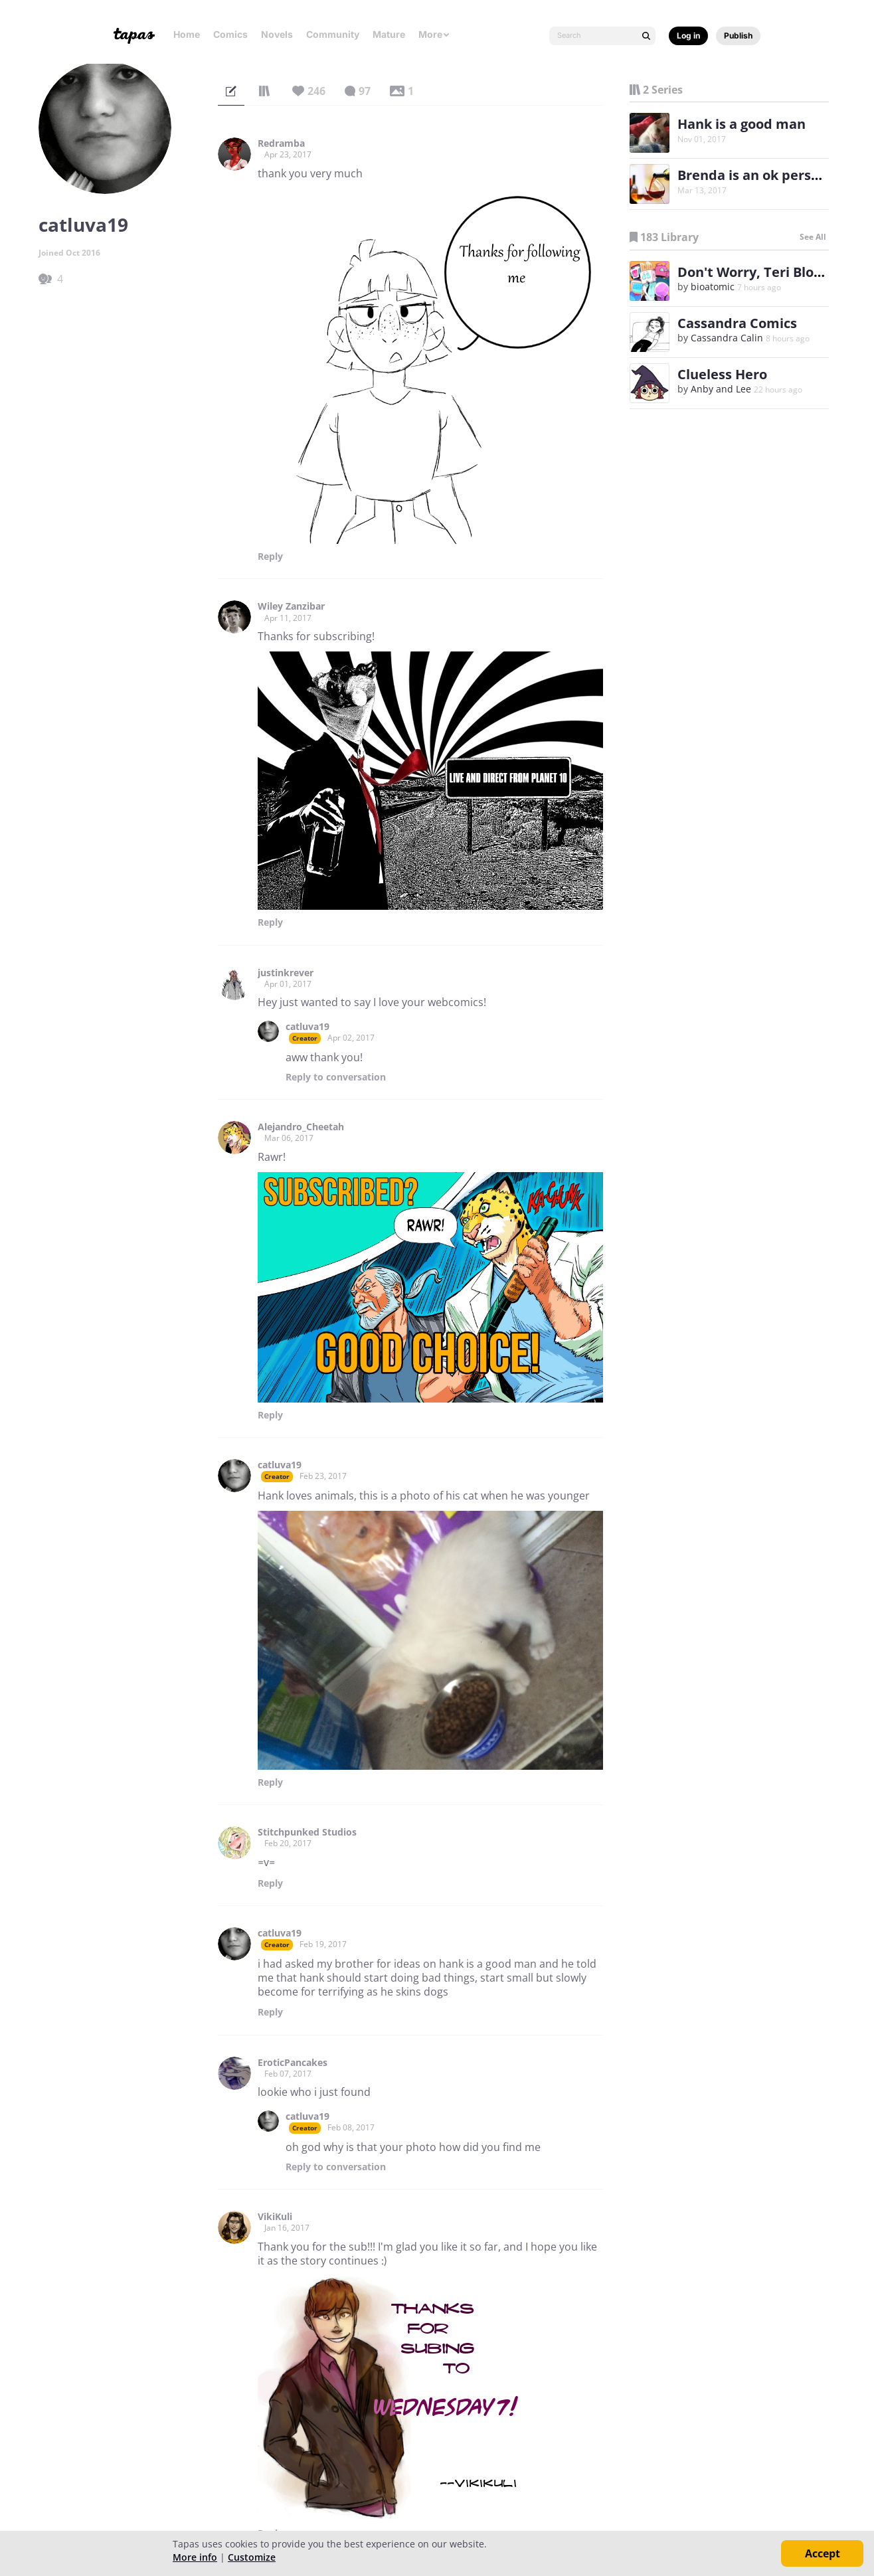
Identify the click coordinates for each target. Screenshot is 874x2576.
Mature (389, 34)
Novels (277, 34)
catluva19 (307, 1027)
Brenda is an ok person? (755, 175)
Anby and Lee (721, 389)
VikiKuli (275, 2217)
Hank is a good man (741, 124)
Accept (822, 2553)
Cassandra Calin (727, 337)
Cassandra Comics (737, 323)
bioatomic (713, 286)
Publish (738, 36)
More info (195, 2557)
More (434, 34)
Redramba (281, 143)
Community (332, 34)
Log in (688, 36)
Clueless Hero (722, 374)
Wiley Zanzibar (291, 606)
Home (186, 34)
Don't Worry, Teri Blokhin (760, 272)
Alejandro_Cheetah (301, 1127)
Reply (270, 556)
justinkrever (285, 973)
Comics (230, 34)
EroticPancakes (292, 2063)
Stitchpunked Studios (307, 1832)
